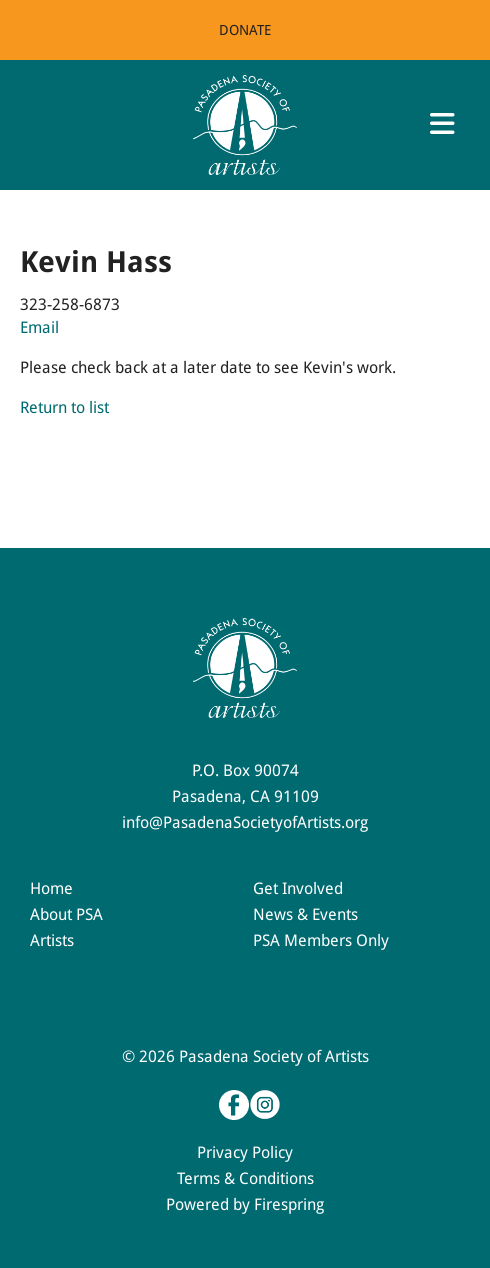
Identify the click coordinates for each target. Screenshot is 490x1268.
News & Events (305, 914)
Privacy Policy (245, 1152)
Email (39, 327)
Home (51, 888)
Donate (245, 30)
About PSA (66, 914)
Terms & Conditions (245, 1178)
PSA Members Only (321, 940)
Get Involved (298, 888)
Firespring (289, 1204)
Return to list (64, 407)
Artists (52, 940)
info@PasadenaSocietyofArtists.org (245, 822)
